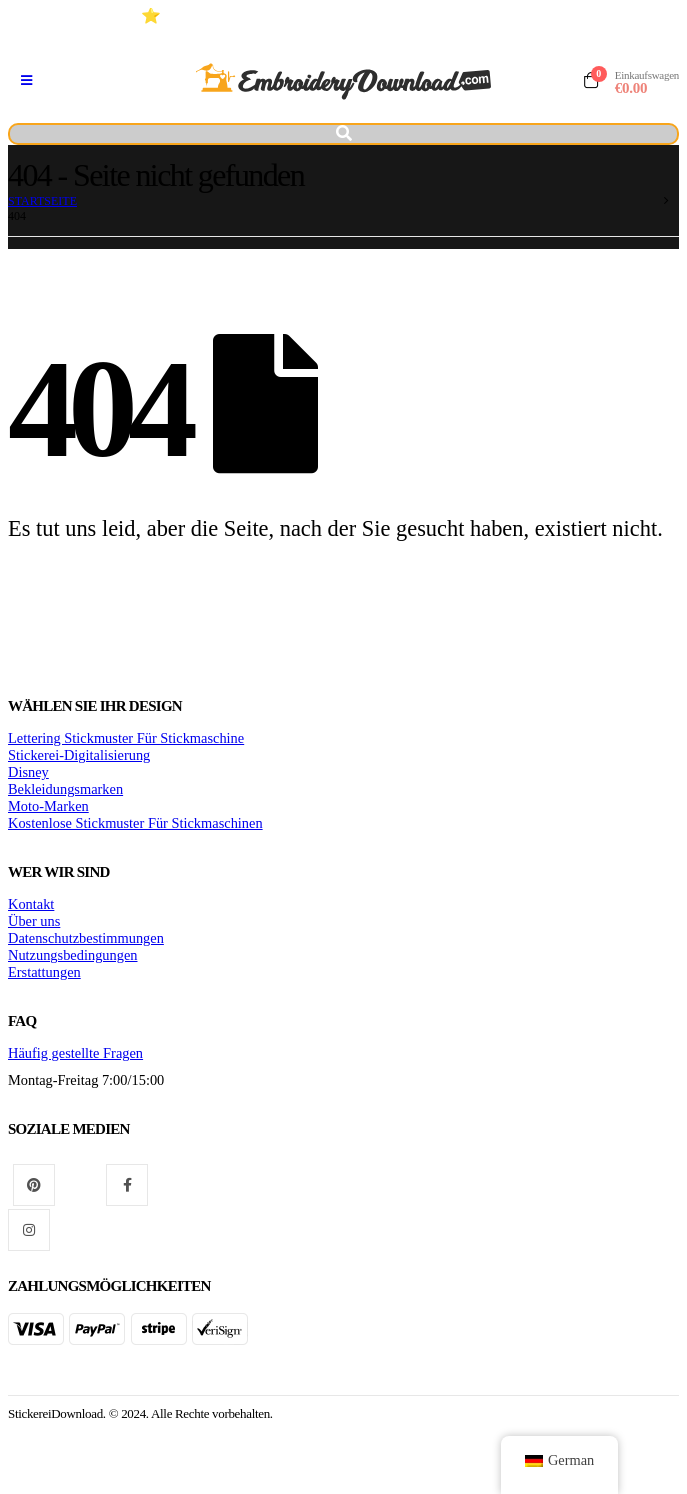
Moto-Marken (48, 806)
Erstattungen (44, 972)
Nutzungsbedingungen (73, 955)
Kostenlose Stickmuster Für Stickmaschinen (135, 823)
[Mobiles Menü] (26, 81)
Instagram (29, 1230)
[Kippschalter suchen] (343, 134)
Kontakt (31, 904)
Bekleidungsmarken (65, 789)
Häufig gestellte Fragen (75, 1053)
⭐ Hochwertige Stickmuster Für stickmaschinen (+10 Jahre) (350, 15)
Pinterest (34, 1185)
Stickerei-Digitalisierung (79, 755)
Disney (28, 772)
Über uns (34, 921)
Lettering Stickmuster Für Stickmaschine (126, 738)
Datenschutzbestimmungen (86, 938)
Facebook (127, 1185)
